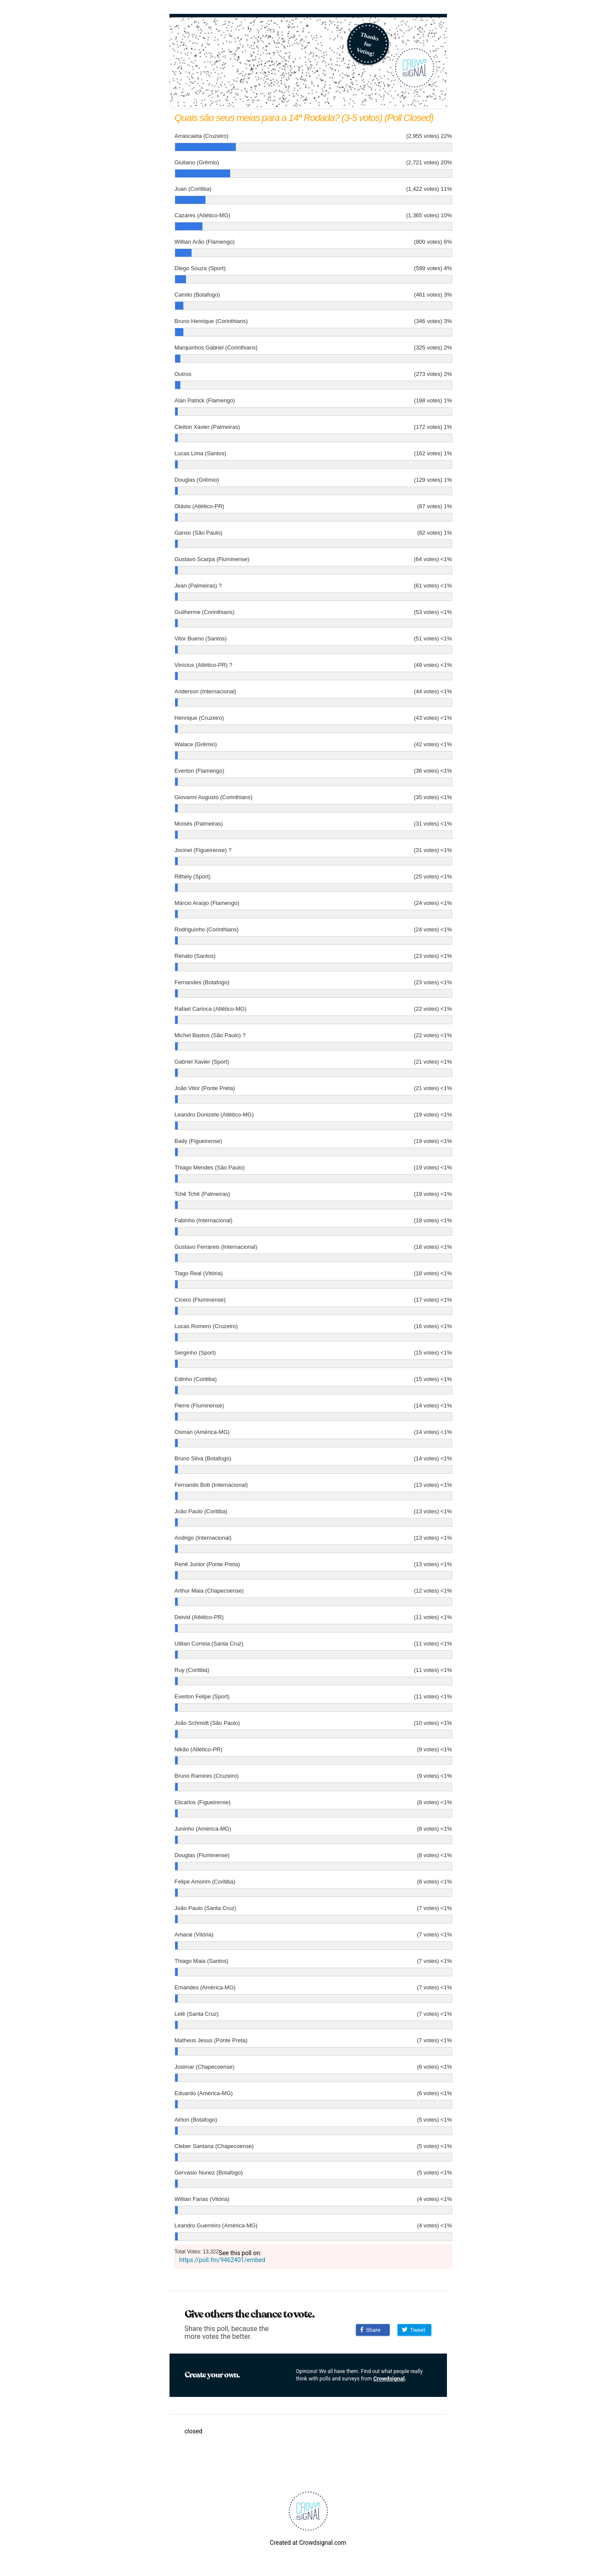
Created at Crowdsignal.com (308, 2542)
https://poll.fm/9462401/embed (222, 2259)
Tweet (413, 2330)
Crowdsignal (389, 2378)
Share (370, 2330)
